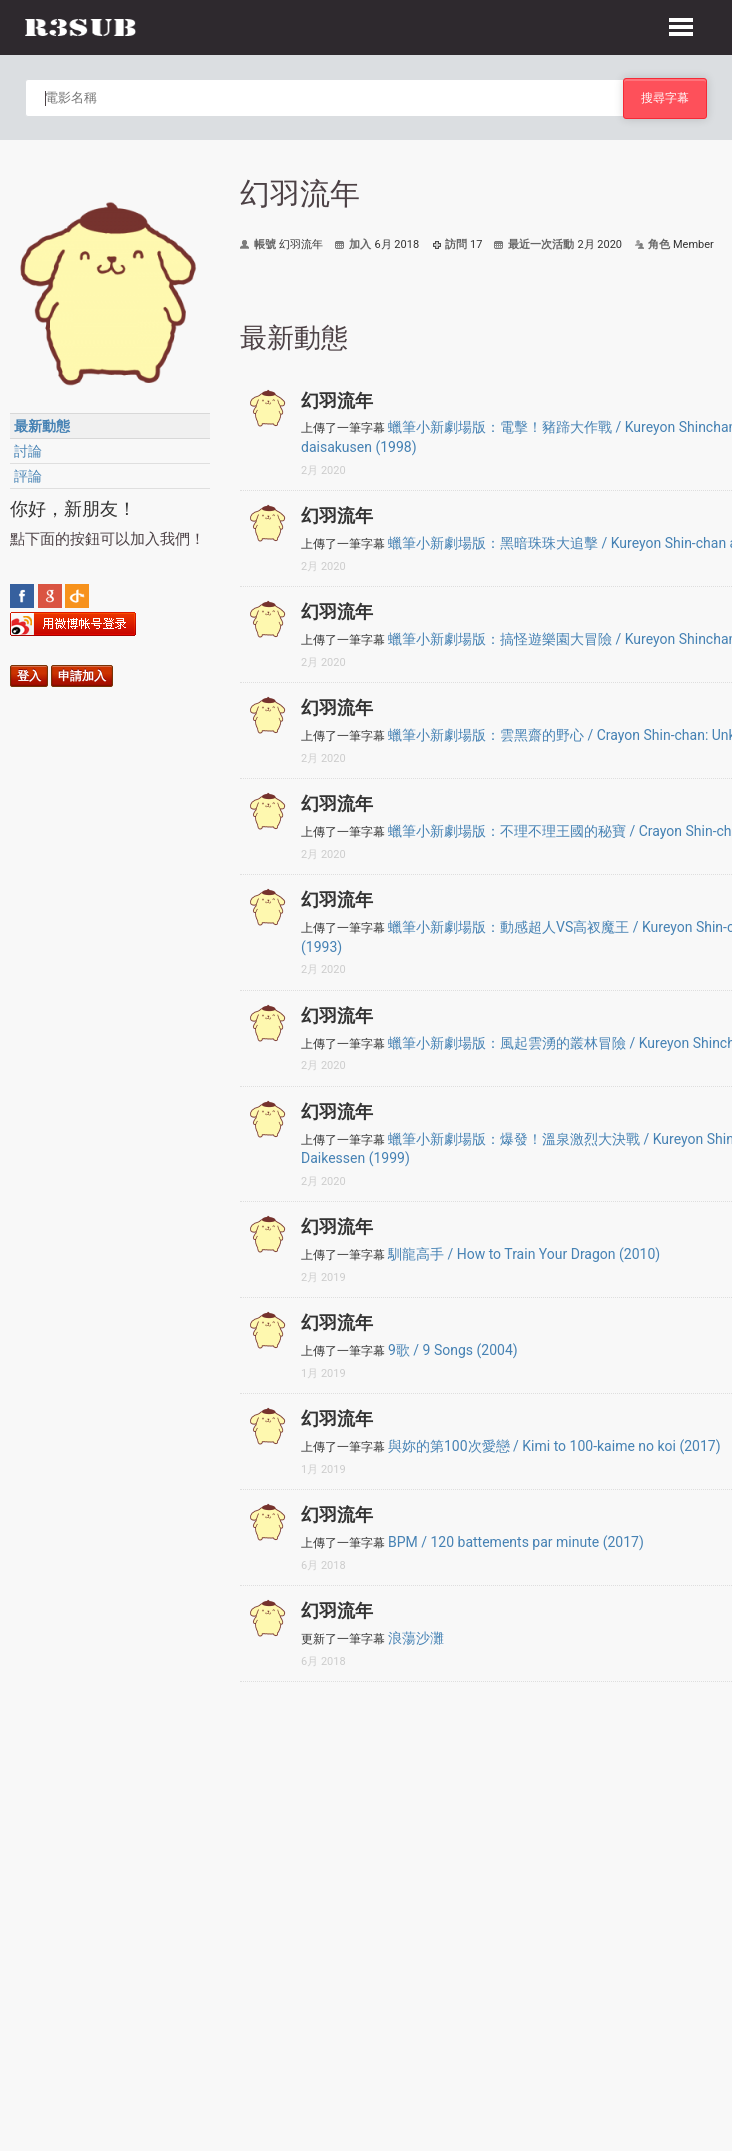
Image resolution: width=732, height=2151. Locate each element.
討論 (28, 451)
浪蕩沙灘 (416, 1638)
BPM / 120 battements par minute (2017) (516, 1542)
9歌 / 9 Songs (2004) (453, 1350)
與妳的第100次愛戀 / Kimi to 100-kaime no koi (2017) (554, 1446)
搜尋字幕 (665, 97)
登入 (29, 676)
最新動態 (42, 426)
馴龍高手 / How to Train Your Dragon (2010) (524, 1254)
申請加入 (82, 676)
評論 (28, 476)
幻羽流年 (337, 400)
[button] (681, 24)
